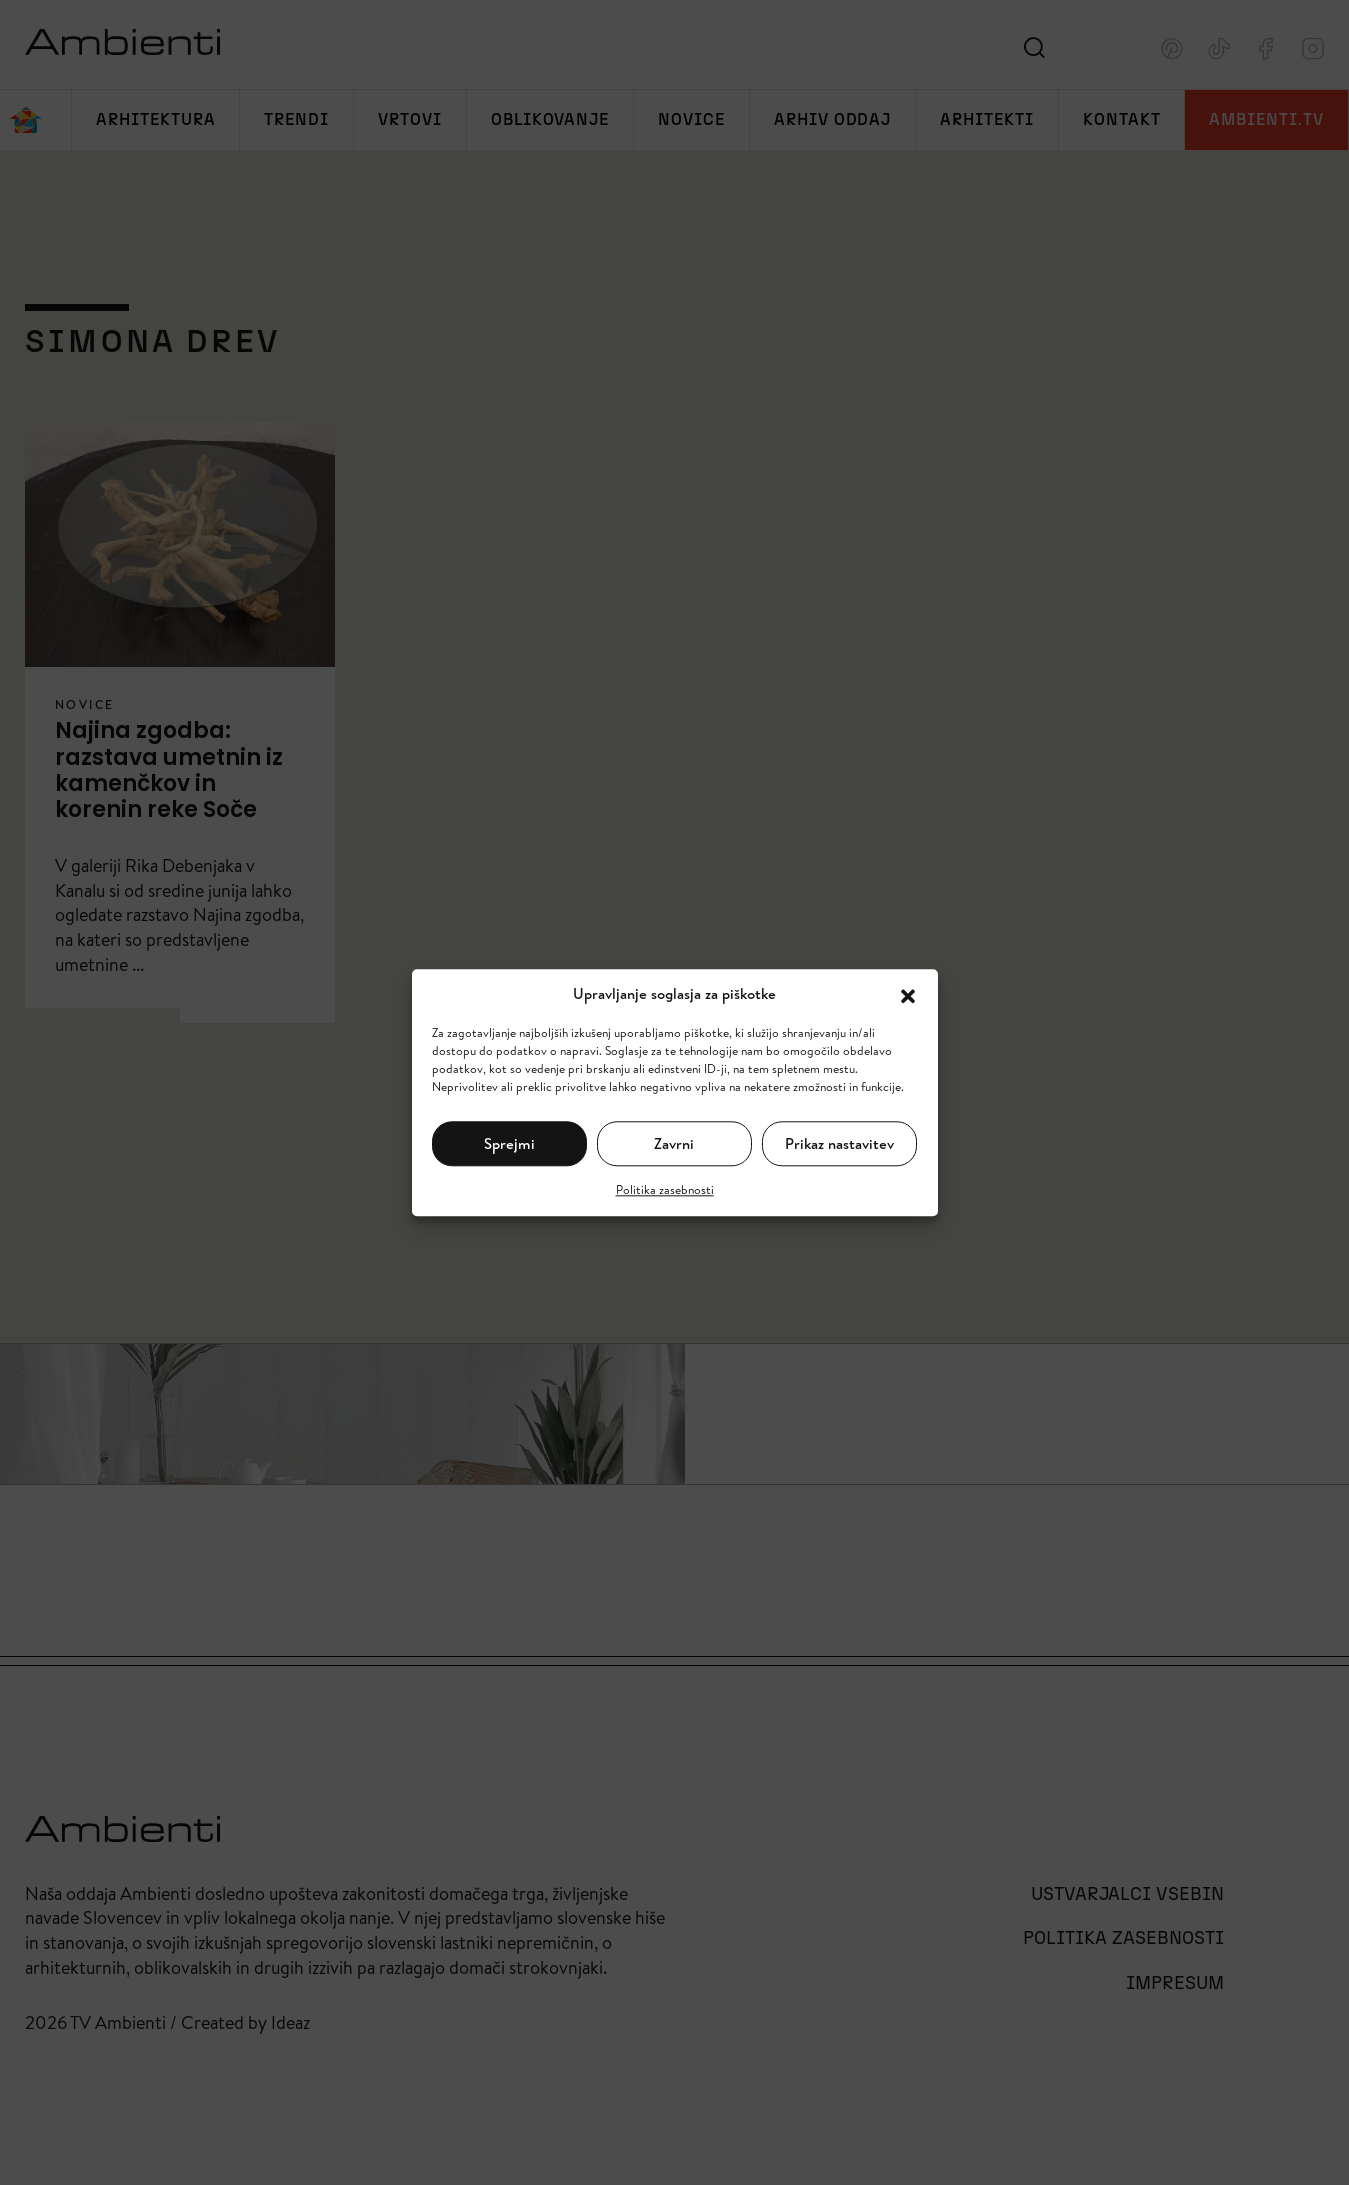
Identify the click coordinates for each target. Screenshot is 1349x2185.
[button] (908, 994)
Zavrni (674, 1143)
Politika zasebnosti (665, 1189)
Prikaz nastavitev (839, 1143)
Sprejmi (509, 1143)
